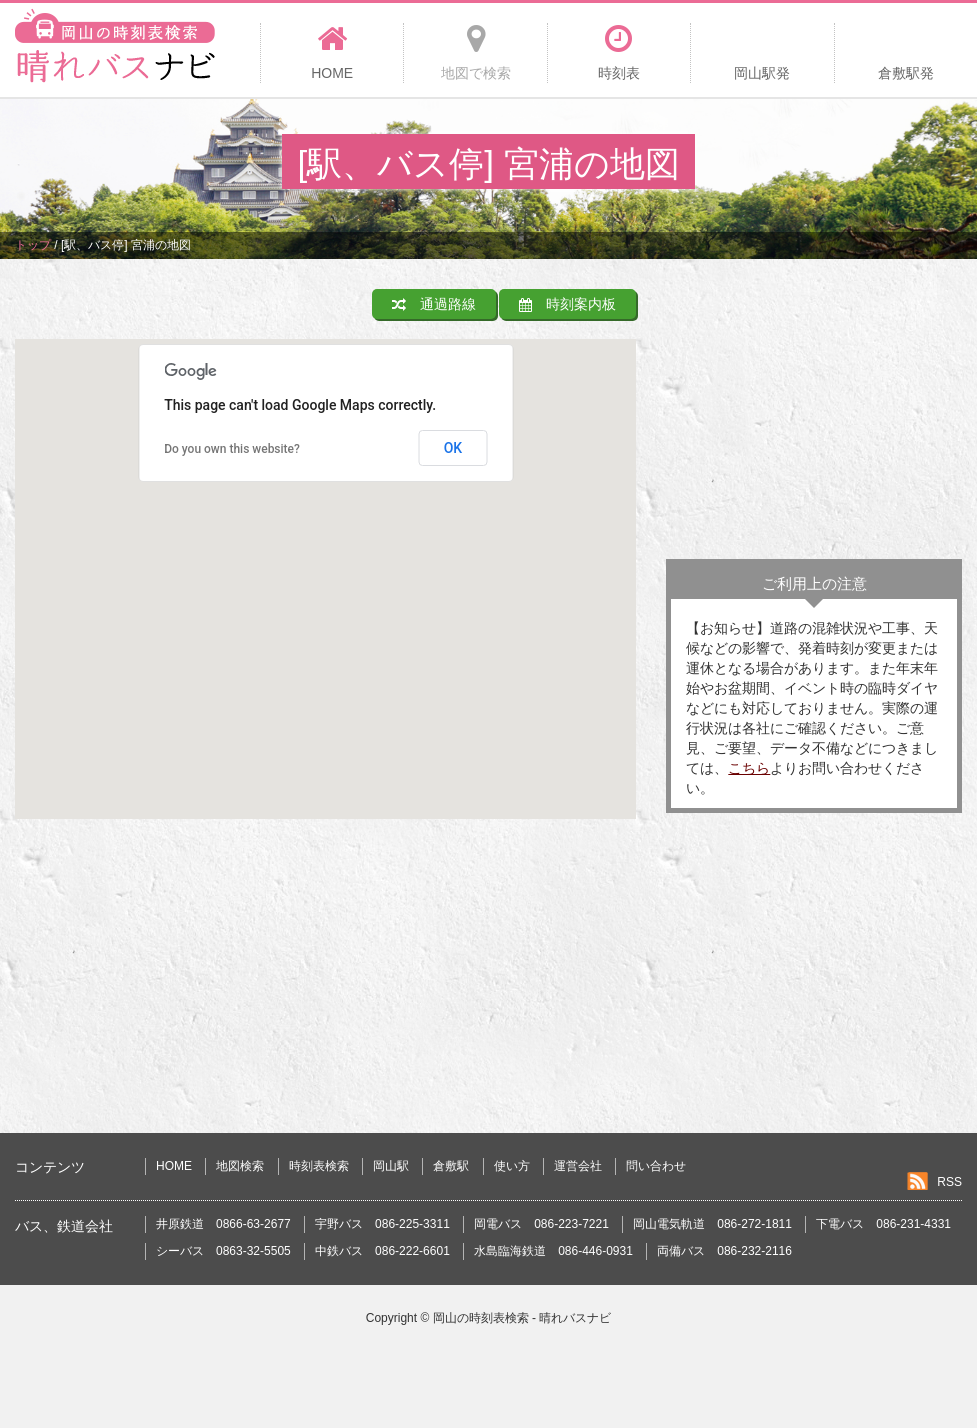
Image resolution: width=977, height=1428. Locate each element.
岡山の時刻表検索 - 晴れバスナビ (522, 1318)
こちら (749, 768)
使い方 (512, 1166)
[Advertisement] (814, 414)
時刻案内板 (567, 304)
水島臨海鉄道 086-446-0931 (553, 1251)
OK (453, 448)
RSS (949, 1182)
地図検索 (240, 1166)
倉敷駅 (451, 1166)
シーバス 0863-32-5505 (223, 1251)
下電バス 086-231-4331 (883, 1224)
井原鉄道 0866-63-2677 (223, 1224)
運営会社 (578, 1166)
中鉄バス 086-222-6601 (382, 1251)
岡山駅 (391, 1166)
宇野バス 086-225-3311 (382, 1224)
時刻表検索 (319, 1166)
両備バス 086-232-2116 (724, 1251)
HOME (174, 1166)
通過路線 (434, 304)
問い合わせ (656, 1166)
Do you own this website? (232, 449)
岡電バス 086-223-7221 (541, 1224)
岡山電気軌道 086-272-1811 (712, 1224)
